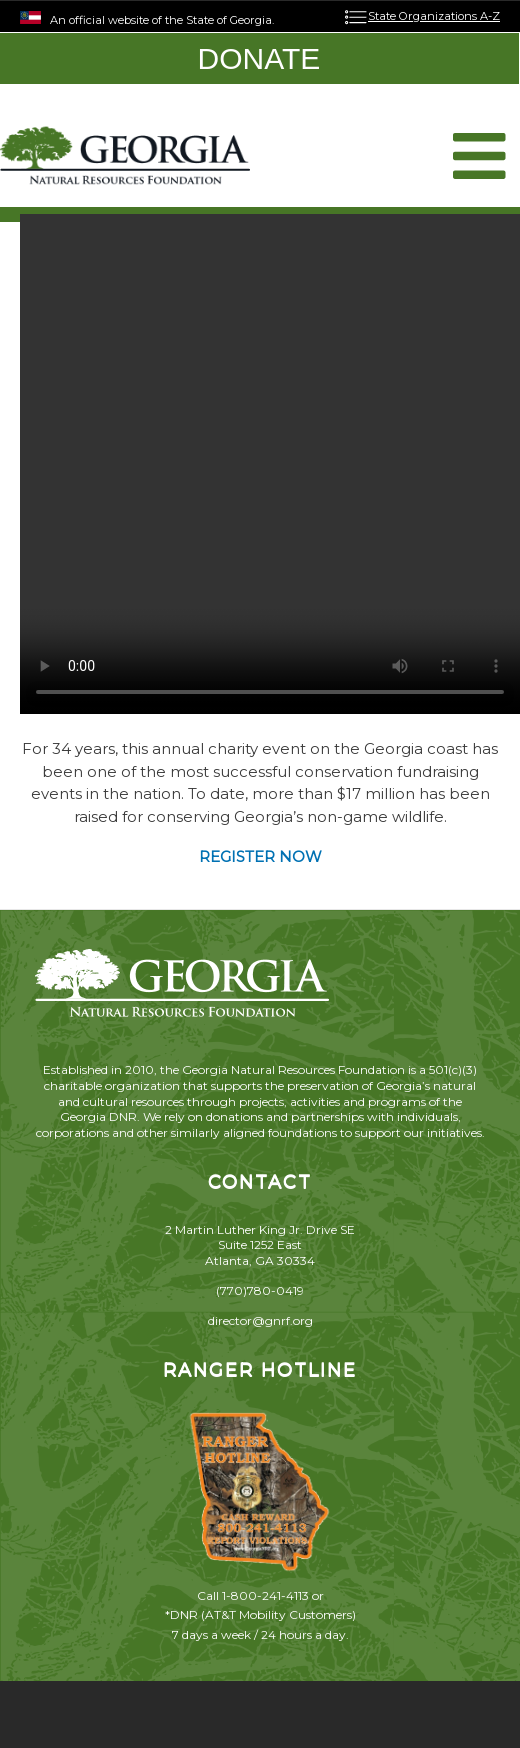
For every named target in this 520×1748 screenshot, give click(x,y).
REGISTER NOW (260, 856)
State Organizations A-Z (434, 16)
